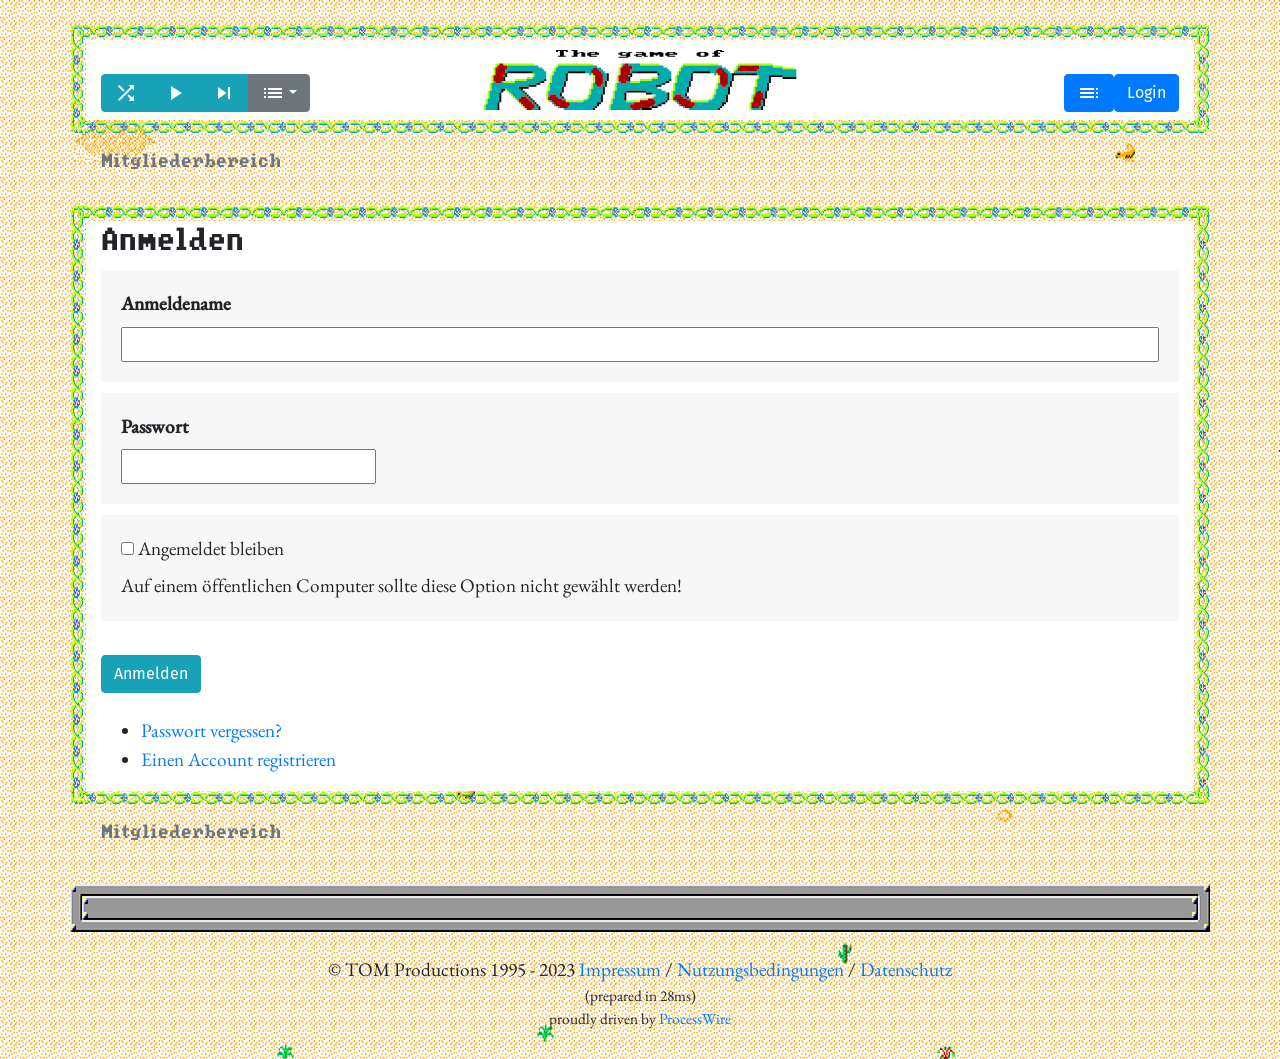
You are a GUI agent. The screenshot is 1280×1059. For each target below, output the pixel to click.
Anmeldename (176, 303)
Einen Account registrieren (238, 759)
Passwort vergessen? (211, 730)
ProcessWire (695, 1019)
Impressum (620, 969)
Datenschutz (906, 969)
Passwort (154, 426)
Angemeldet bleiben (202, 548)
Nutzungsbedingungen (760, 969)
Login (1146, 92)
